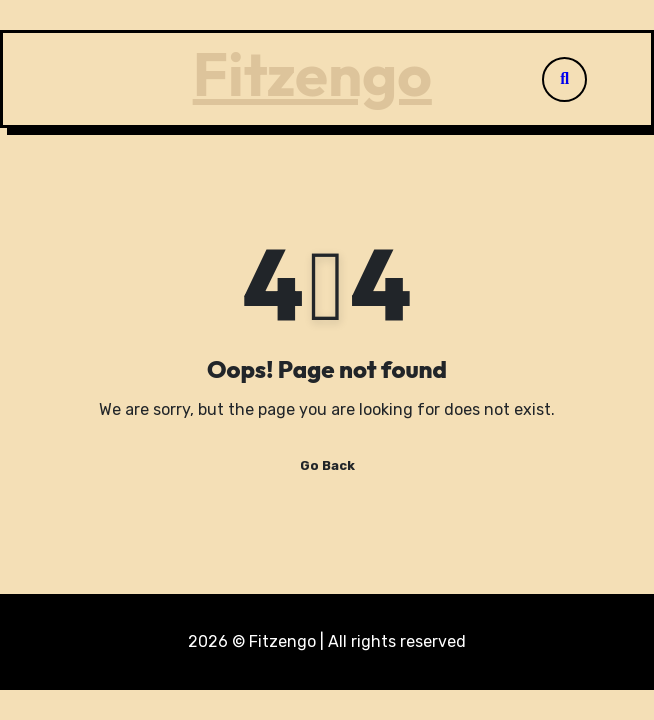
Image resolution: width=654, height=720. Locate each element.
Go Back (327, 465)
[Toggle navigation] (78, 79)
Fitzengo (312, 74)
